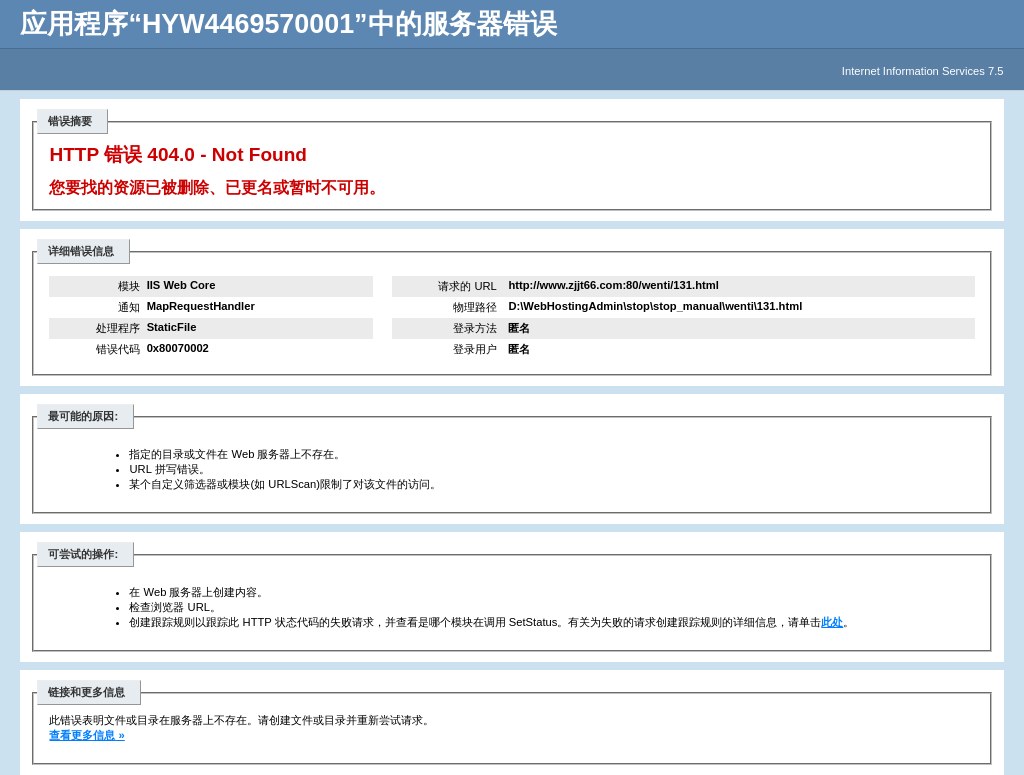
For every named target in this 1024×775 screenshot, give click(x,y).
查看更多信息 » (86, 735)
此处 (832, 622)
